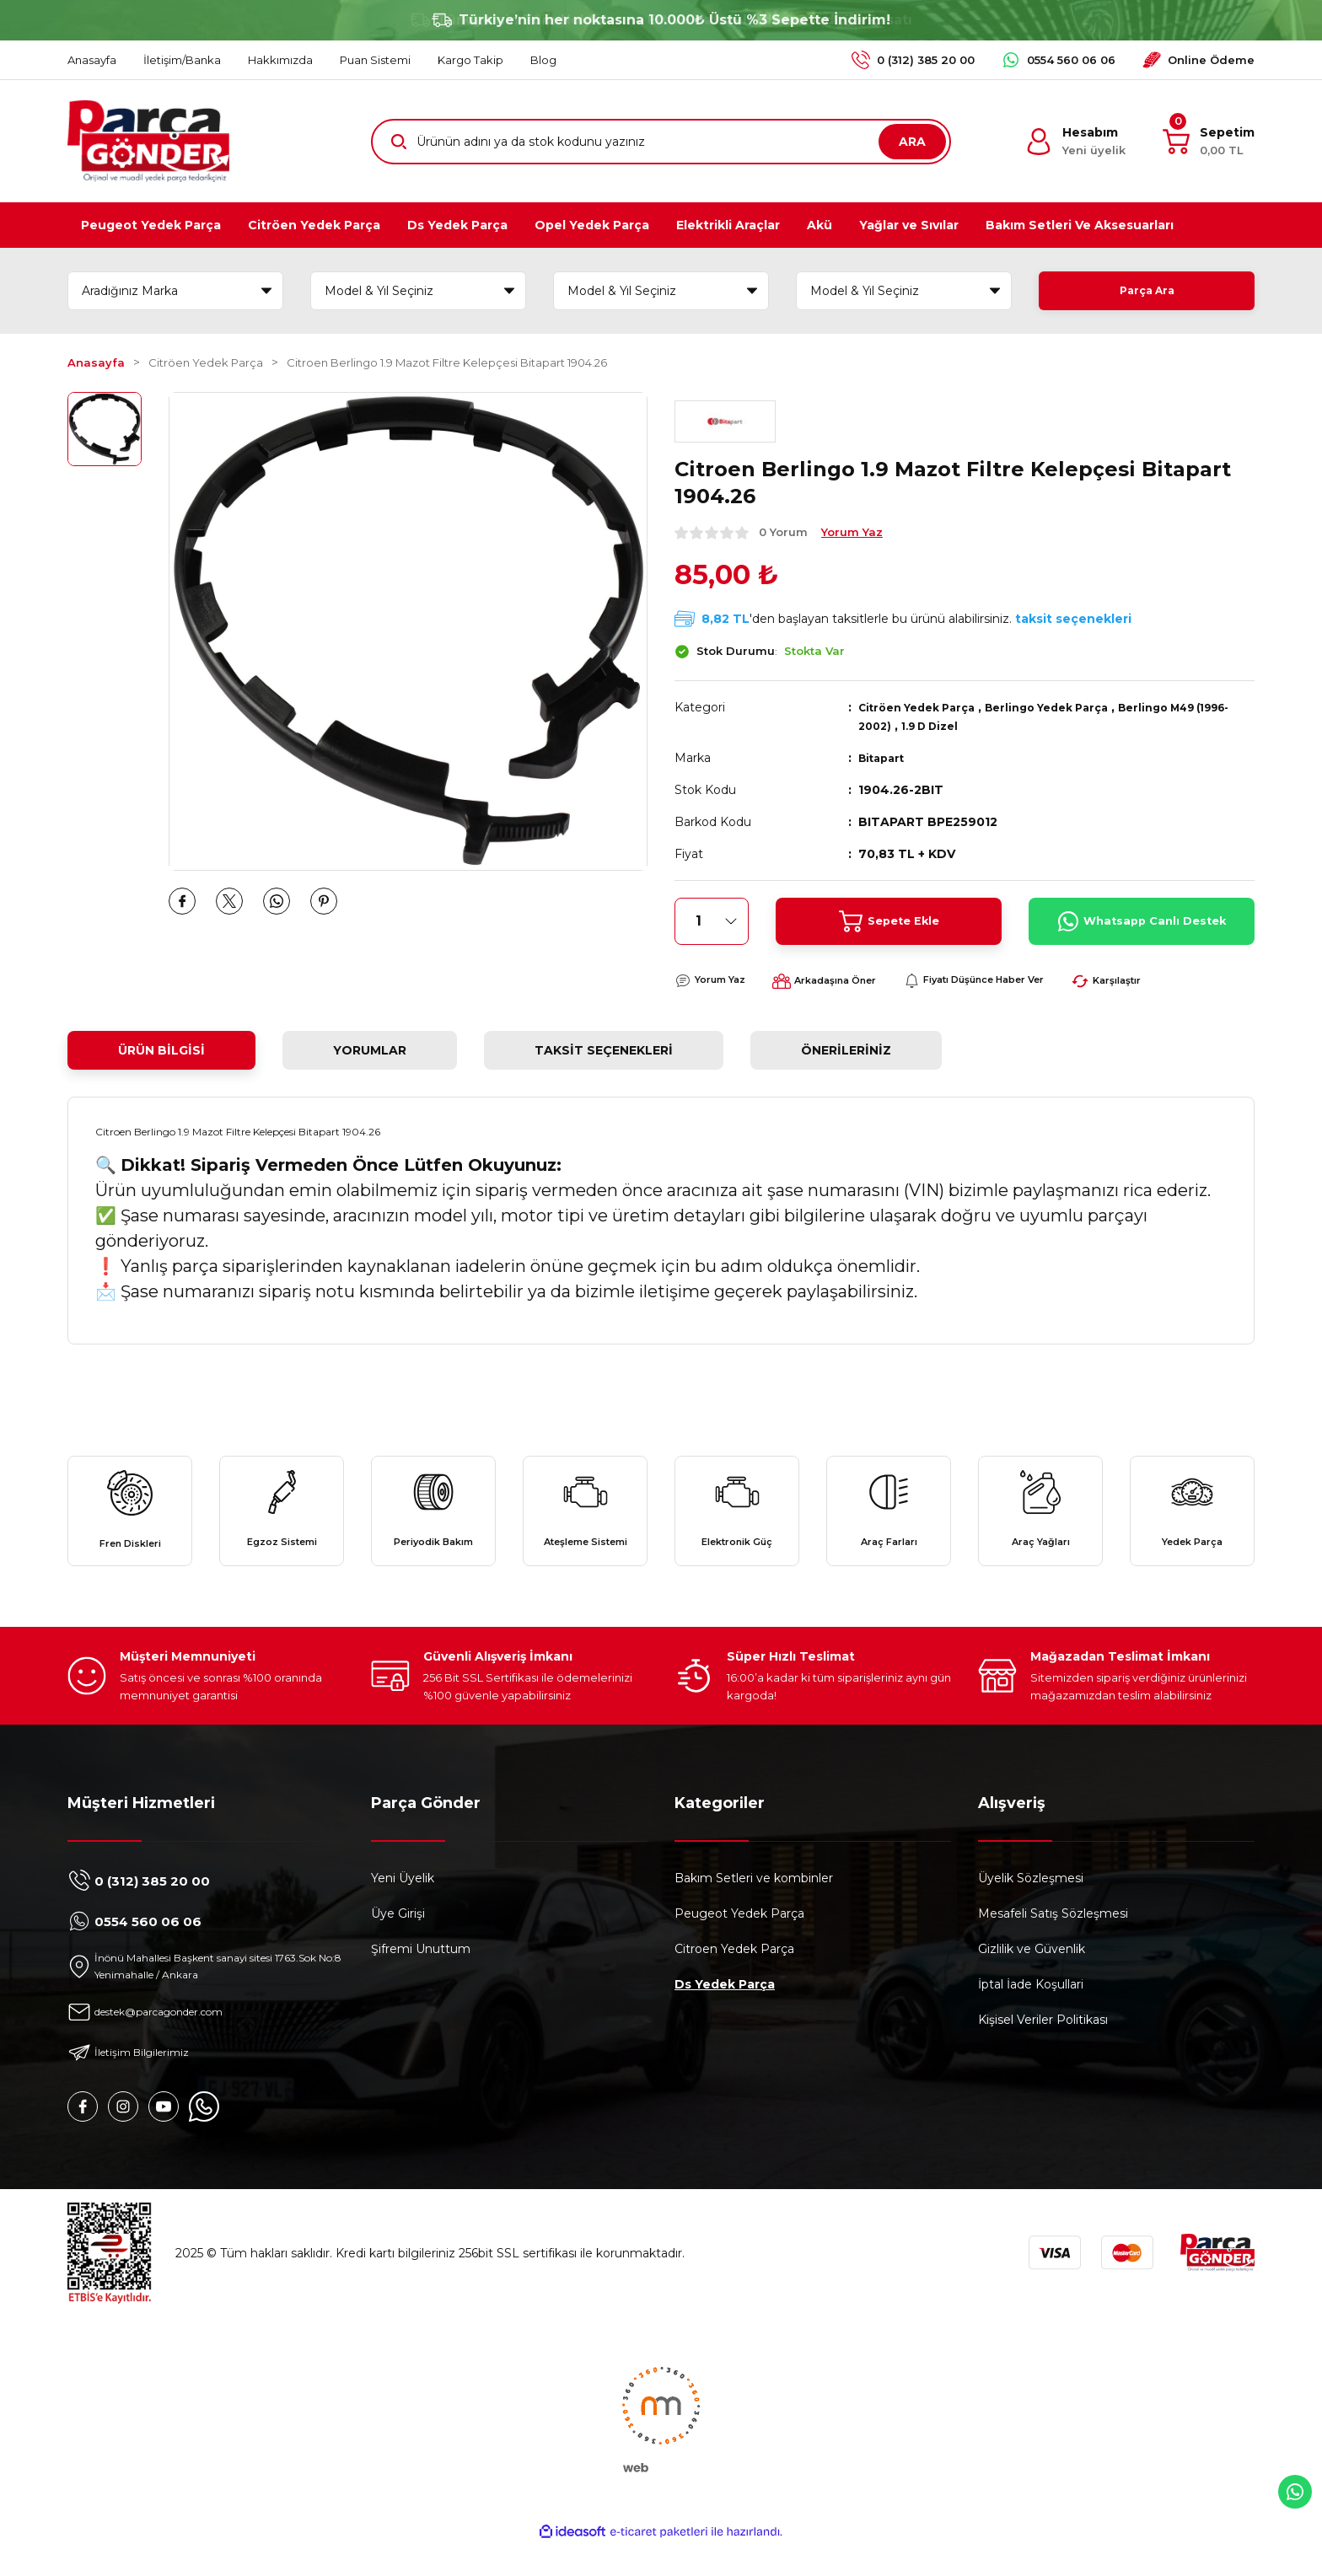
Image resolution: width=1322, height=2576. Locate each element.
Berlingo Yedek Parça (1070, 707)
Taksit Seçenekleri (604, 1050)
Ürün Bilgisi (161, 1050)
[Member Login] (1075, 141)
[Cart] (1209, 141)
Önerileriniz (846, 1050)
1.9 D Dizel (977, 725)
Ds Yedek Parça (724, 2013)
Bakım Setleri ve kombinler (753, 1906)
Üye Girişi (398, 1942)
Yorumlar (369, 1050)
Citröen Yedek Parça (924, 707)
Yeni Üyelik (402, 1906)
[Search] (661, 141)
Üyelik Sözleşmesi (1030, 1906)
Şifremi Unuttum (420, 1977)
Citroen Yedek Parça (734, 1977)
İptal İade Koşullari (1030, 2013)
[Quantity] (711, 921)
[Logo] (148, 141)
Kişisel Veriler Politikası (1043, 2048)
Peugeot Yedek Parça (739, 1942)
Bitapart (884, 757)
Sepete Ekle (889, 921)
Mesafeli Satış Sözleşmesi (1053, 1942)
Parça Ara (1146, 290)
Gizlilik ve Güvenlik (1031, 1977)
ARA (912, 141)
